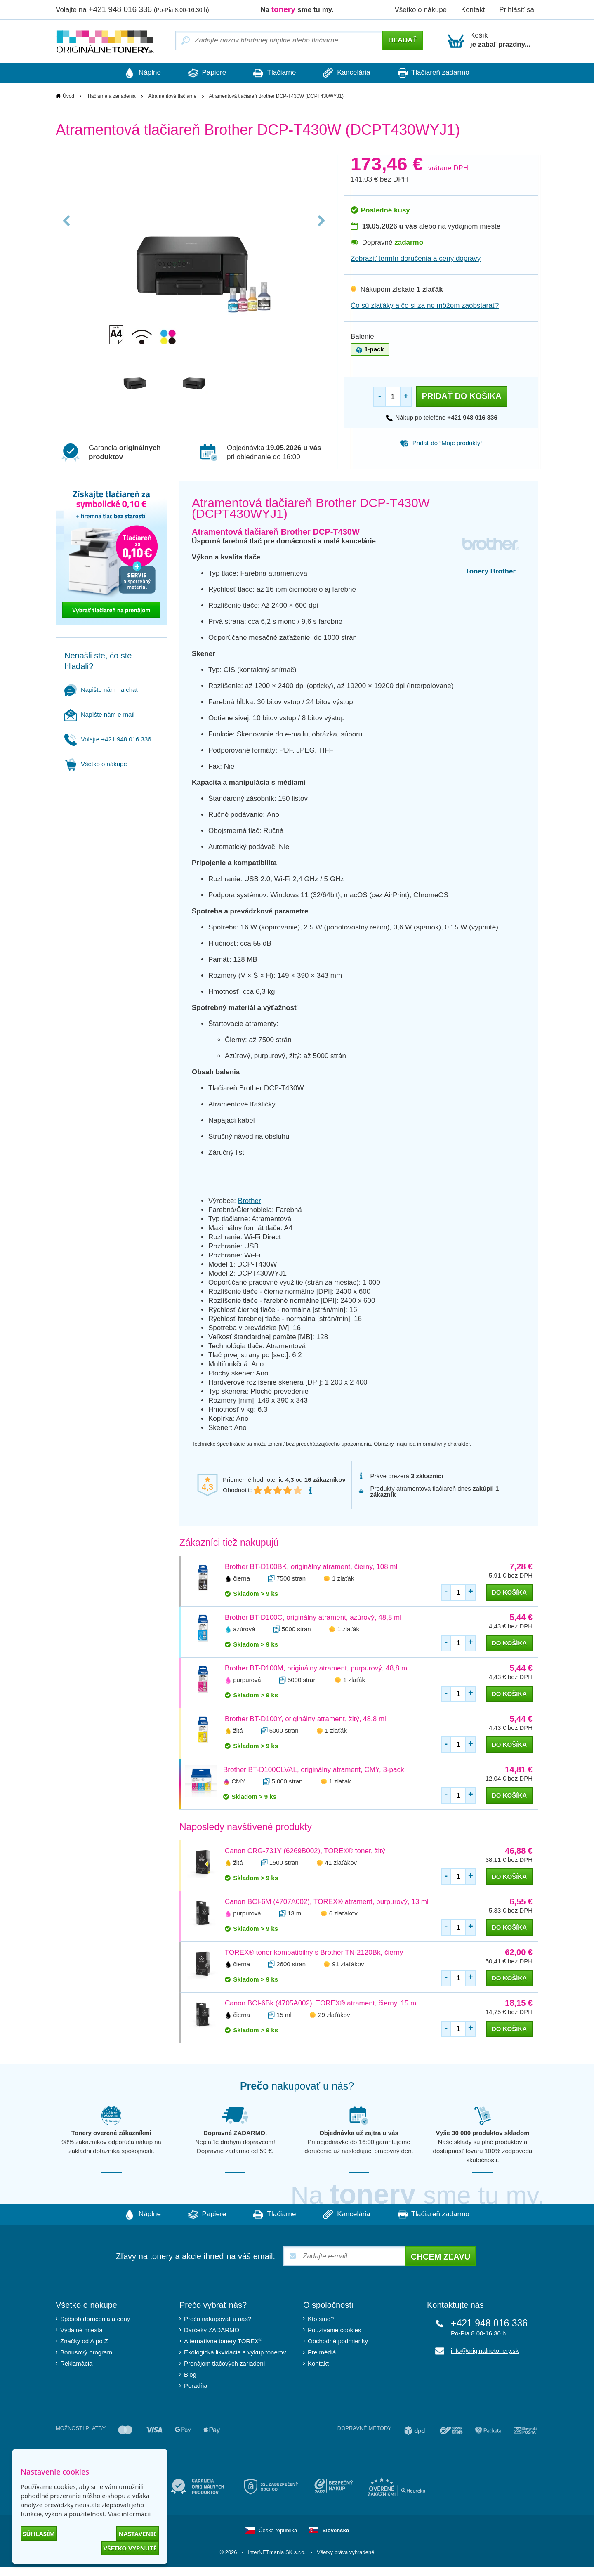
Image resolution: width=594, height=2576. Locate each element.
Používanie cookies (334, 2329)
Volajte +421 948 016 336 (107, 739)
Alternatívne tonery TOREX (223, 2341)
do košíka (509, 1592)
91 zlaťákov (348, 1963)
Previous (67, 224)
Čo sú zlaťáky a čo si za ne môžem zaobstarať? (425, 305)
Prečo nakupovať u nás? (217, 2318)
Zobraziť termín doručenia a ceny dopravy (416, 258)
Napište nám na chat (101, 689)
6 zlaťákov (343, 1913)
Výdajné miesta (81, 2329)
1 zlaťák (343, 1578)
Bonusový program (86, 2352)
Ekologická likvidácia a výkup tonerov (235, 2352)
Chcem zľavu (440, 2256)
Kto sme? (321, 2318)
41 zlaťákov (341, 1862)
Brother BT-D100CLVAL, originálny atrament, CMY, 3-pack (313, 1770)
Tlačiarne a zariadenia (111, 96)
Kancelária (348, 73)
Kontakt (473, 10)
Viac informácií (129, 2514)
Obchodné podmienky (338, 2341)
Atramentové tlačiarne (172, 96)
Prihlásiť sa (516, 10)
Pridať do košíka (461, 396)
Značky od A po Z (84, 2341)
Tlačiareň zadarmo (437, 73)
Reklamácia (76, 2363)
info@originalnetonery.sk (485, 2350)
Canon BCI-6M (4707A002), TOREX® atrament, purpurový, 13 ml (327, 1902)
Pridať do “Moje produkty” (441, 442)
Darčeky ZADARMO (211, 2329)
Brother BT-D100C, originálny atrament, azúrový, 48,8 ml (313, 1617)
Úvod (68, 96)
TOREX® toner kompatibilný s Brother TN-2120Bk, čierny (314, 1952)
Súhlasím (39, 2533)
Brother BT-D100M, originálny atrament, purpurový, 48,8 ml (317, 1668)
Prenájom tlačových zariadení (224, 2363)
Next (320, 224)
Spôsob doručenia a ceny (95, 2318)
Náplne (139, 73)
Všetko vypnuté (130, 2548)
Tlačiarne (274, 73)
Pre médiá (322, 2352)
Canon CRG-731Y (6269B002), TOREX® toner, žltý (305, 1851)
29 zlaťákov (334, 2014)
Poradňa (195, 2385)
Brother (249, 1201)
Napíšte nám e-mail (99, 714)
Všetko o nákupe (420, 10)
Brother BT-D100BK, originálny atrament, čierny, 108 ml (311, 1567)
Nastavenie (137, 2533)
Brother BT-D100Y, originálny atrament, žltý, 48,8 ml (305, 1719)
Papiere (205, 73)
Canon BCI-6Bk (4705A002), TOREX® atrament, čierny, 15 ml (321, 2003)
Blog (190, 2374)
